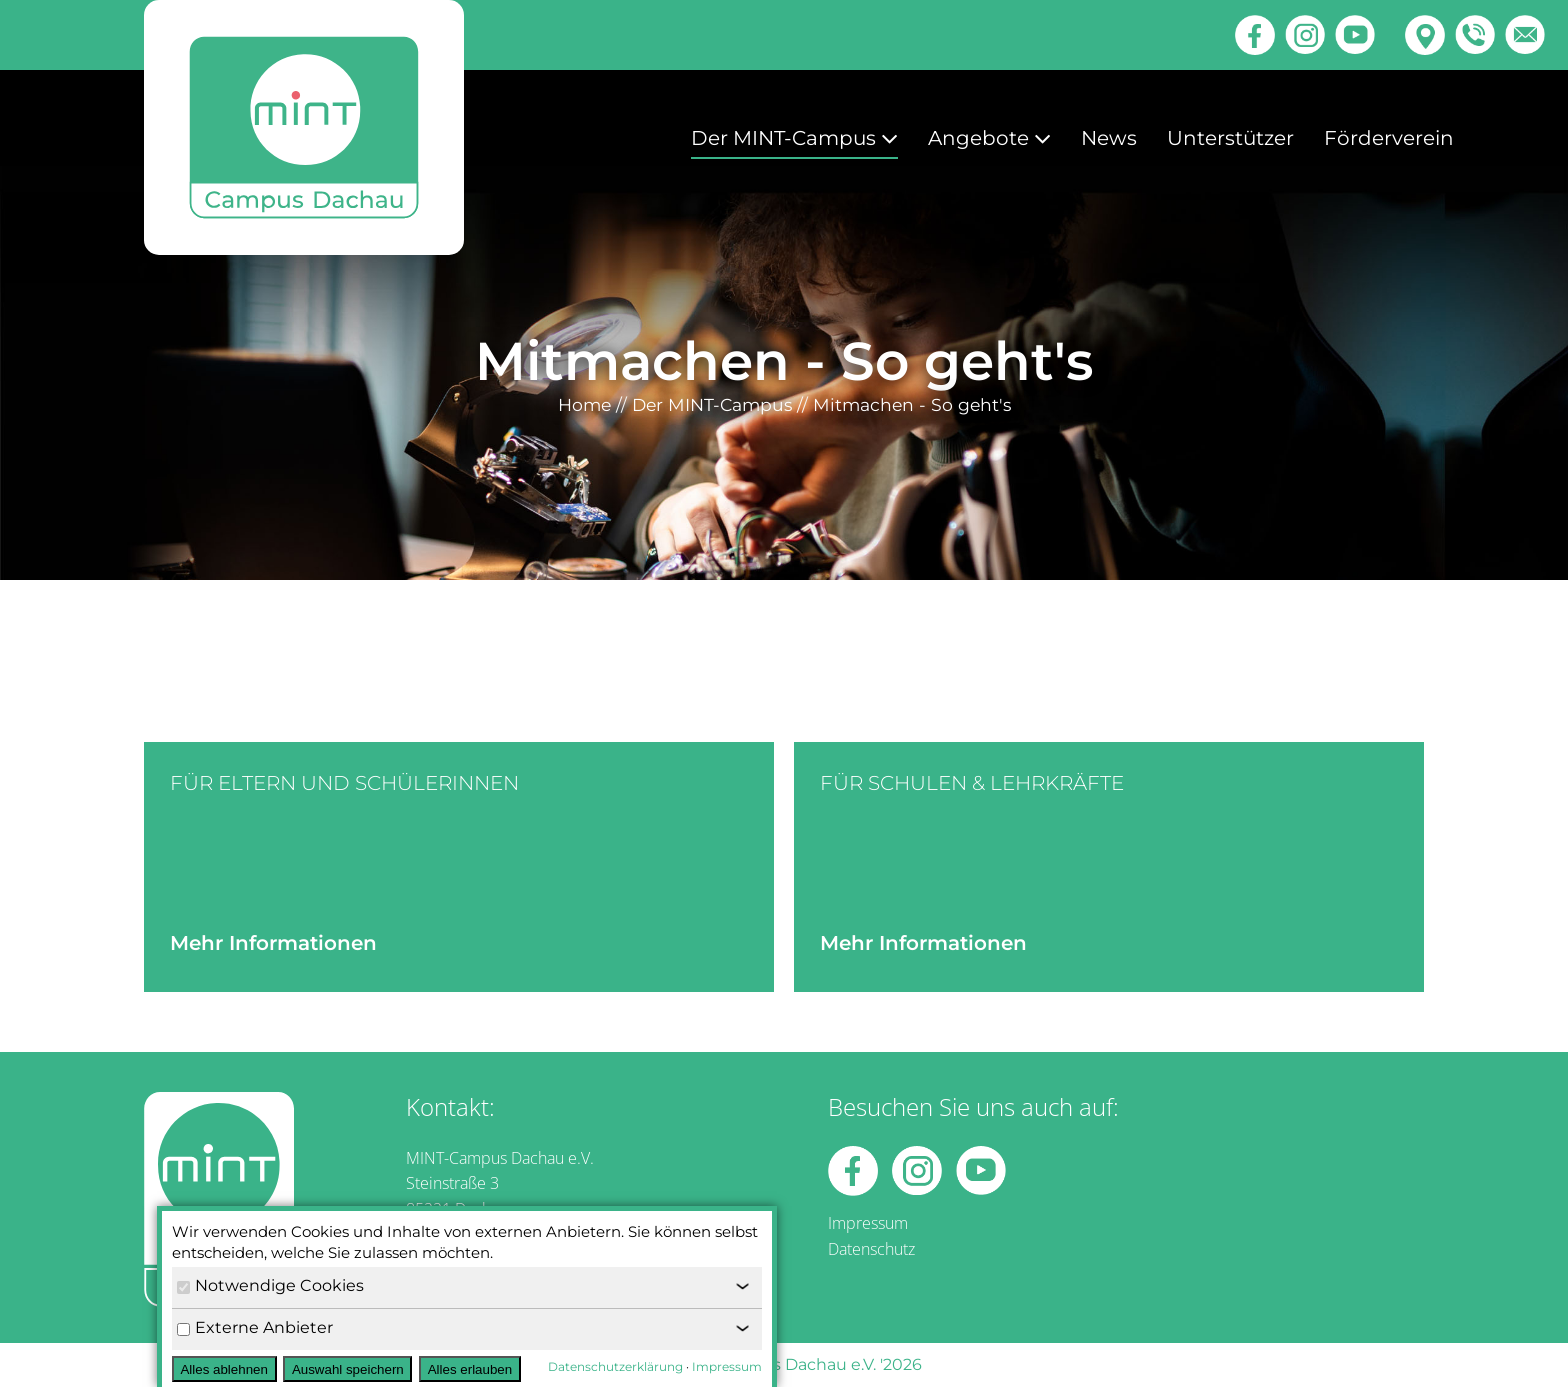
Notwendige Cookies (270, 1285)
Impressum (868, 1223)
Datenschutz (871, 1249)
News (1109, 138)
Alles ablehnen (223, 1369)
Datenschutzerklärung (615, 1366)
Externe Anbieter (255, 1327)
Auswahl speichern (348, 1369)
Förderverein (1389, 138)
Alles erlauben (470, 1369)
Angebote (989, 138)
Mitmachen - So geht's (912, 404)
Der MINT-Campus (794, 138)
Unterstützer (1230, 138)
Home (584, 404)
